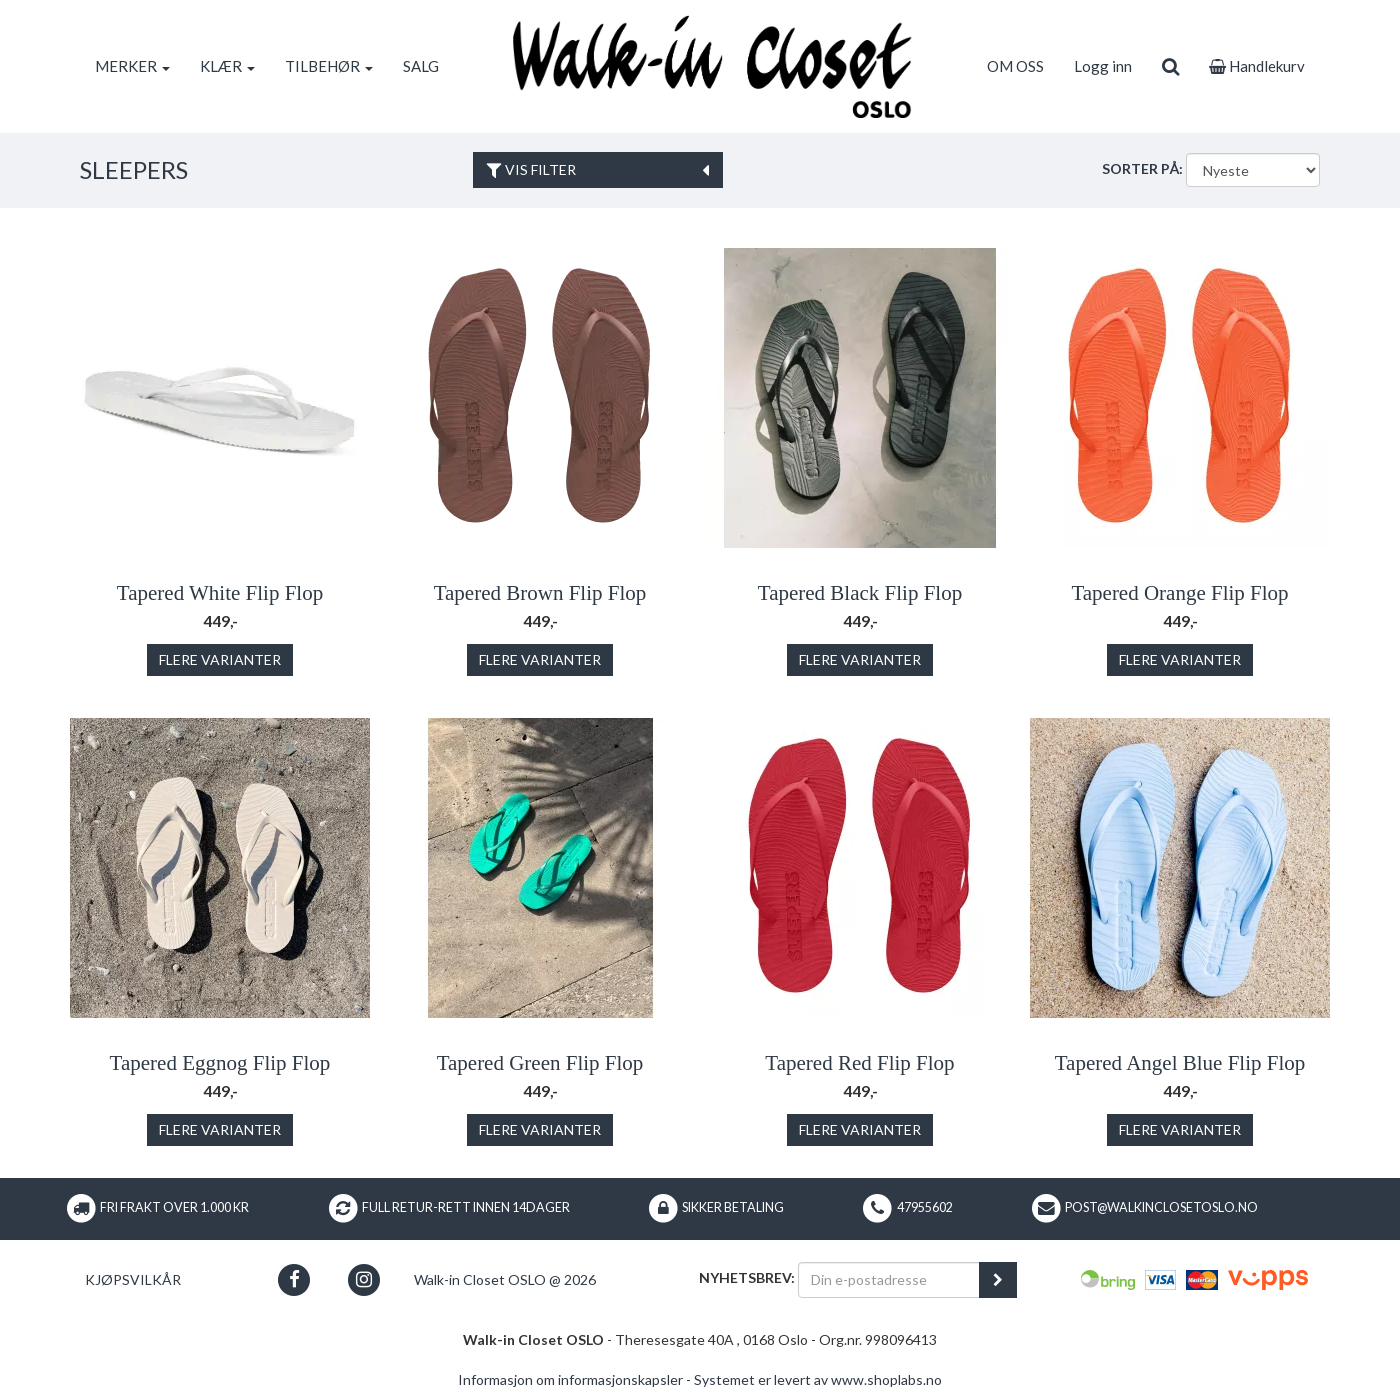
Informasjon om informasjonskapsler (570, 1379)
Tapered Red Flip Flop (859, 1063)
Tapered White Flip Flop (220, 593)
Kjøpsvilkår (133, 1279)
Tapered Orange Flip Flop (1179, 593)
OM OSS (1015, 66)
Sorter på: (1142, 168)
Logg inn (1103, 66)
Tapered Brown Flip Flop (540, 593)
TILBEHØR (329, 66)
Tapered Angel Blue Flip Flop (1180, 1063)
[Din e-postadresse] (889, 1280)
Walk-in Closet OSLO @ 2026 (505, 1279)
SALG (421, 66)
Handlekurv (1257, 66)
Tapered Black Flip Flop (860, 593)
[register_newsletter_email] (998, 1280)
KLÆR (227, 66)
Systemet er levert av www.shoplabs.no (818, 1379)
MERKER (132, 66)
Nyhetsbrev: (747, 1277)
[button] (294, 1279)
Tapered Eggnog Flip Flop (220, 1063)
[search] (1170, 66)
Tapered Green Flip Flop (540, 1063)
